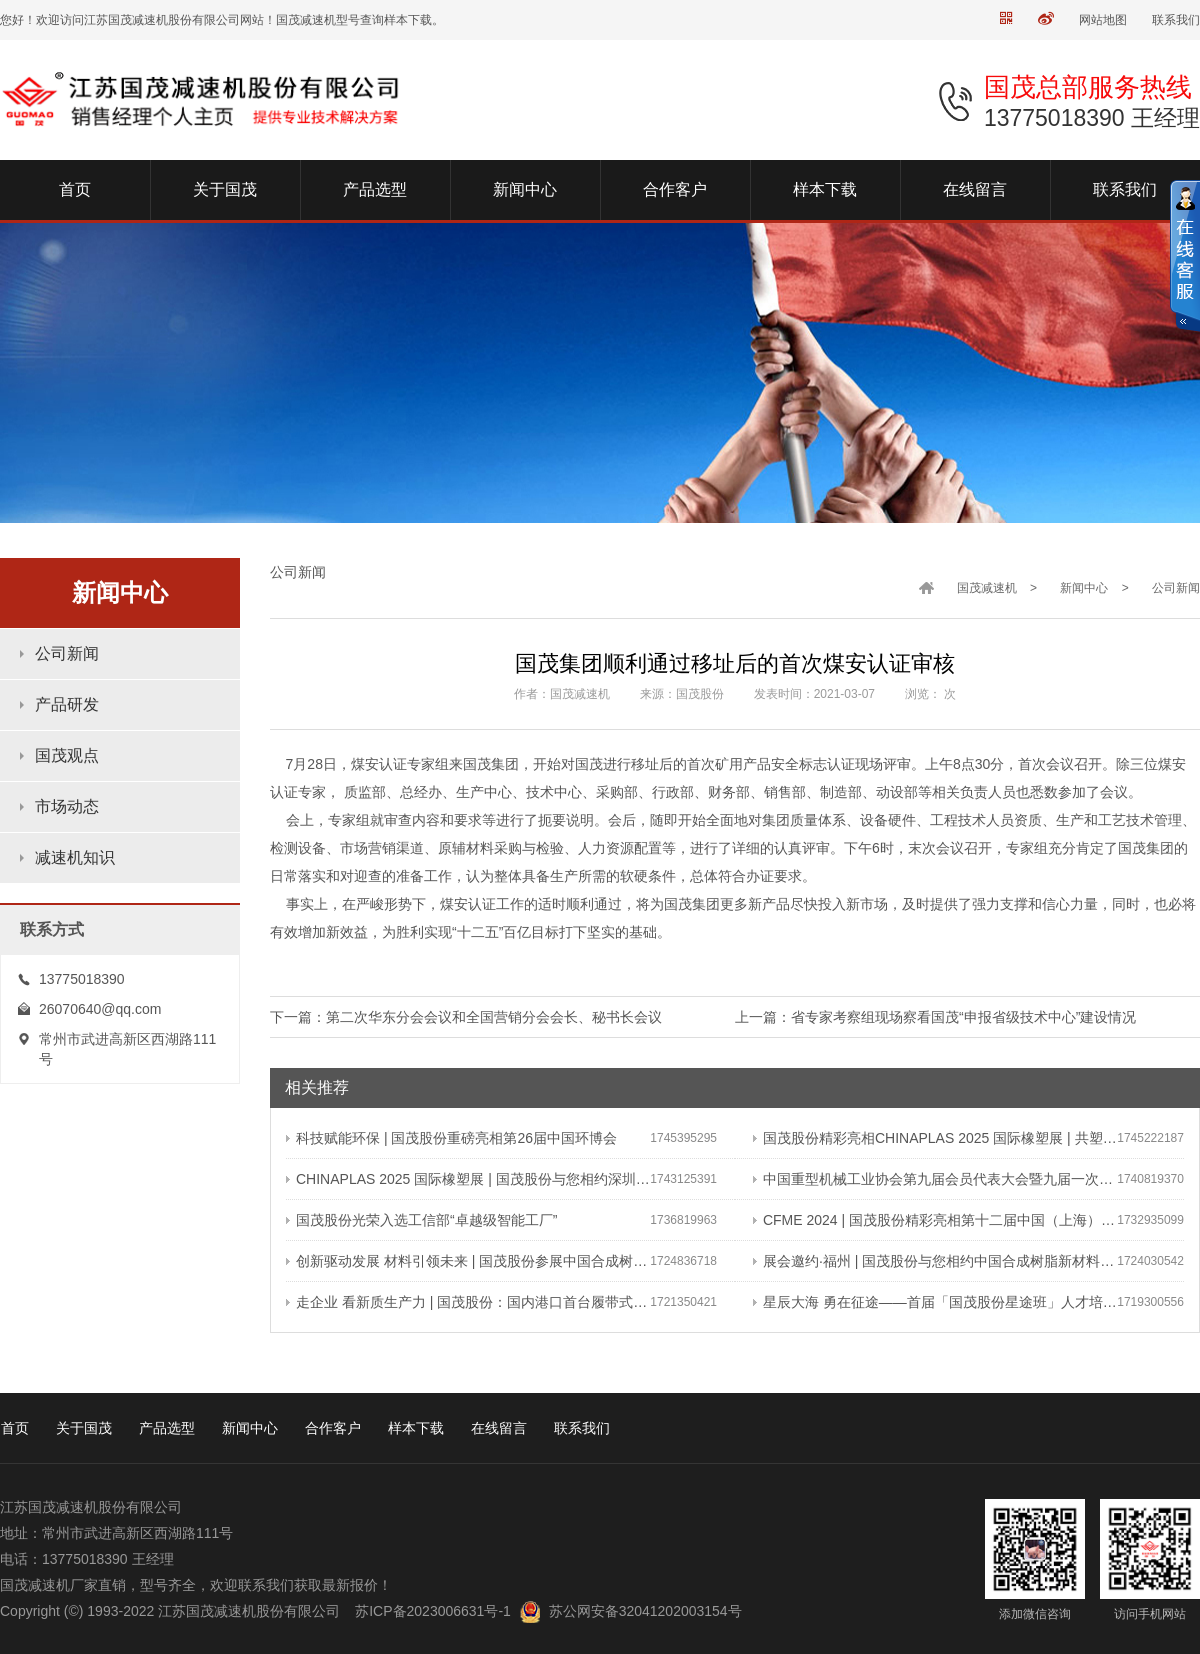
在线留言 (499, 1428)
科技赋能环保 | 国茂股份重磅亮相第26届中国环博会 (451, 1138)
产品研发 (67, 704)
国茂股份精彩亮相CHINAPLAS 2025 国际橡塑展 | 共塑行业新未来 (935, 1138)
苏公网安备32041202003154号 (645, 1611)
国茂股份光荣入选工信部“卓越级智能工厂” (421, 1220)
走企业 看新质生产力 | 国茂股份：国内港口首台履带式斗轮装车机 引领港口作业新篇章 (468, 1302)
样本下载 (416, 1428)
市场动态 (67, 806)
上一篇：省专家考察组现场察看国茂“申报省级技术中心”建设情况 (935, 1017)
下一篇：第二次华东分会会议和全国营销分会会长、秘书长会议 (466, 1017)
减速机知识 (75, 857)
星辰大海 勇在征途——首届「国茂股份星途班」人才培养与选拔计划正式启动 (935, 1302)
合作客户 (333, 1428)
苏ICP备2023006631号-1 (433, 1611)
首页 (15, 1428)
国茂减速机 (987, 588)
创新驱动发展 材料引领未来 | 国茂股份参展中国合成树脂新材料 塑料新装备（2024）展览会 (468, 1261)
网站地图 (1103, 20)
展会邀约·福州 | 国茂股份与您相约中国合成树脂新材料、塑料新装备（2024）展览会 (935, 1261)
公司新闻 (67, 653)
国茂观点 (67, 755)
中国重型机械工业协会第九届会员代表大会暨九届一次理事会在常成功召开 (935, 1179)
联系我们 (1176, 20)
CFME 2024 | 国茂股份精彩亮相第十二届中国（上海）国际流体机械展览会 (935, 1220)
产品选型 (167, 1428)
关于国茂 (84, 1428)
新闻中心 (1084, 588)
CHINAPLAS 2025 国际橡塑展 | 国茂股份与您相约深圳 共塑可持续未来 (468, 1179)
